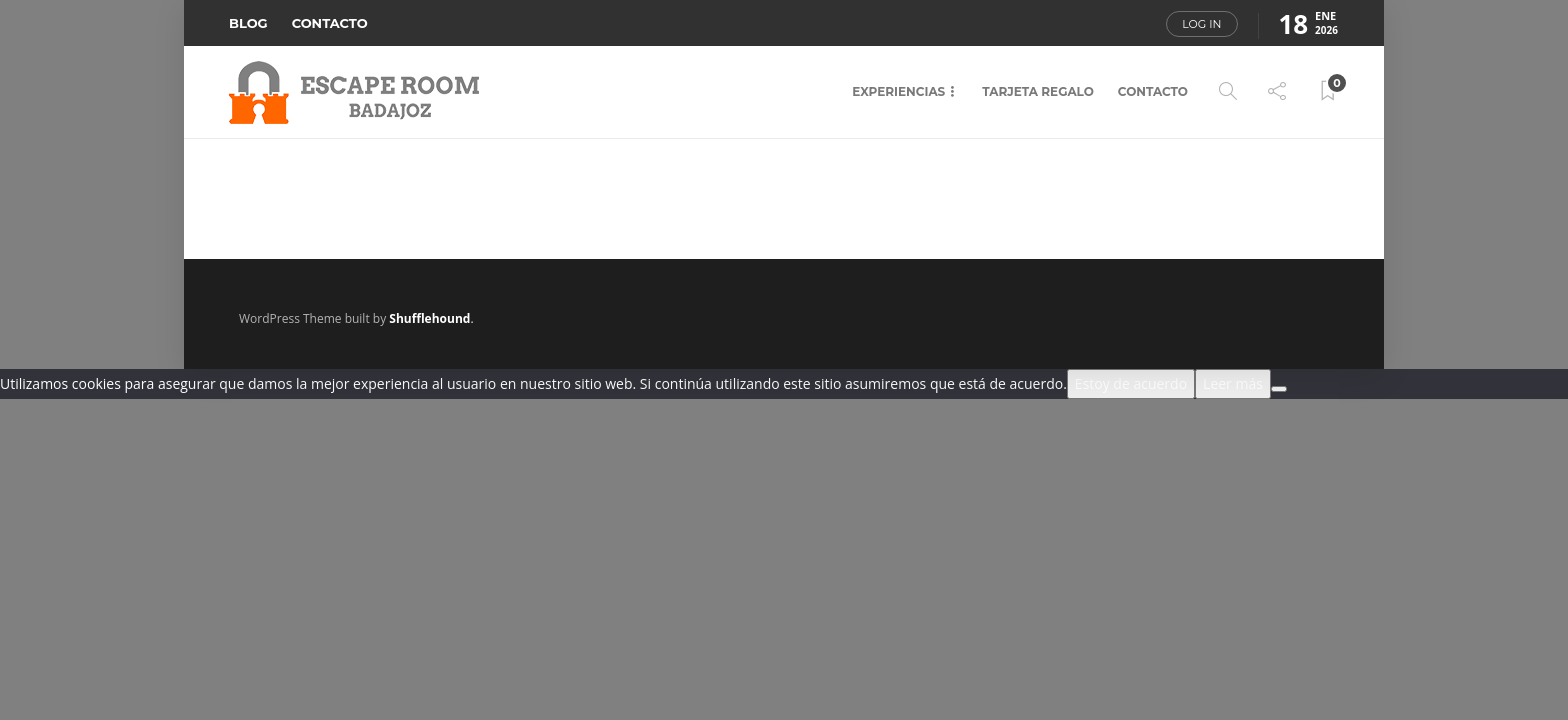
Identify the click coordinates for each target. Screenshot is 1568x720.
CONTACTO (330, 23)
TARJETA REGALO (1038, 91)
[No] (1279, 389)
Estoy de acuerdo (1131, 383)
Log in (1201, 24)
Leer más (1233, 383)
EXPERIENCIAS (898, 91)
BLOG (248, 23)
